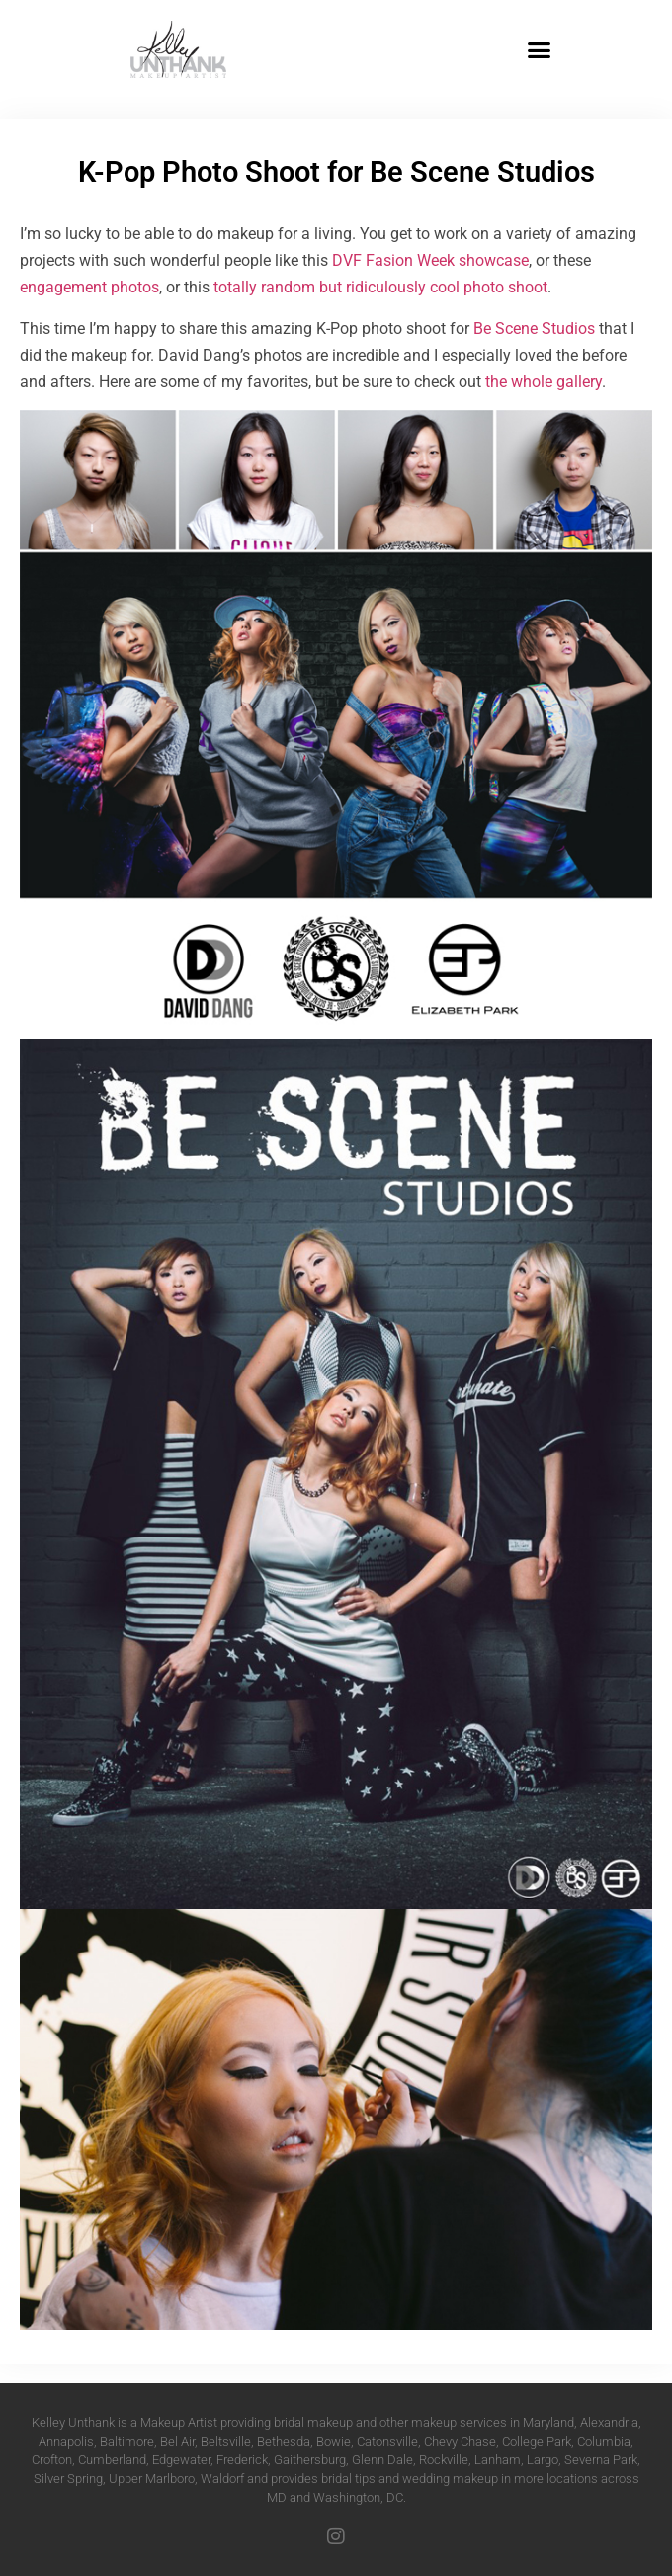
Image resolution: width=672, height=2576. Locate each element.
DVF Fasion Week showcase (430, 260)
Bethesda (283, 2441)
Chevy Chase (460, 2441)
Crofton (52, 2459)
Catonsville (387, 2441)
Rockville (443, 2459)
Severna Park (600, 2459)
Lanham (497, 2459)
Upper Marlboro (152, 2478)
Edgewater (181, 2459)
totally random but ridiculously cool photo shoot (380, 287)
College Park (536, 2441)
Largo (542, 2459)
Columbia (603, 2441)
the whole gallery (543, 382)
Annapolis (66, 2441)
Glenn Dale (382, 2459)
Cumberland (112, 2459)
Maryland (548, 2422)
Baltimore (127, 2441)
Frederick (242, 2459)
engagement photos (89, 287)
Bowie (333, 2441)
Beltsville (226, 2441)
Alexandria (609, 2422)
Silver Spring (68, 2478)
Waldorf (222, 2478)
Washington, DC (358, 2497)
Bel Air (177, 2441)
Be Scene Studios (534, 328)
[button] (539, 49)
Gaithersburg (310, 2459)
